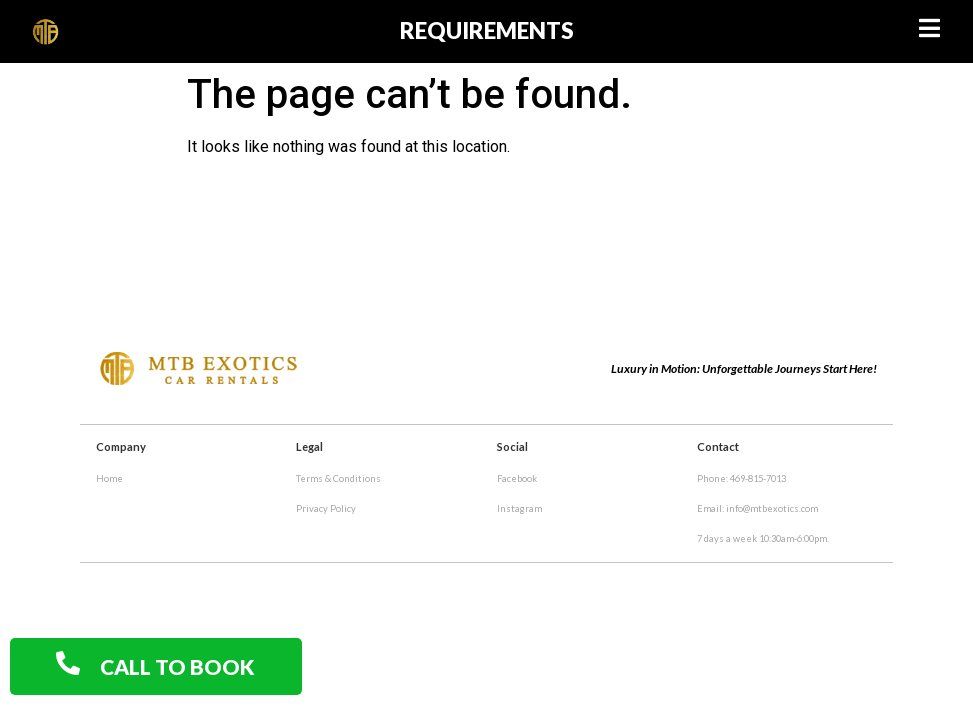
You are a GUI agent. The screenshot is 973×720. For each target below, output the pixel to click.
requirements (487, 30)
